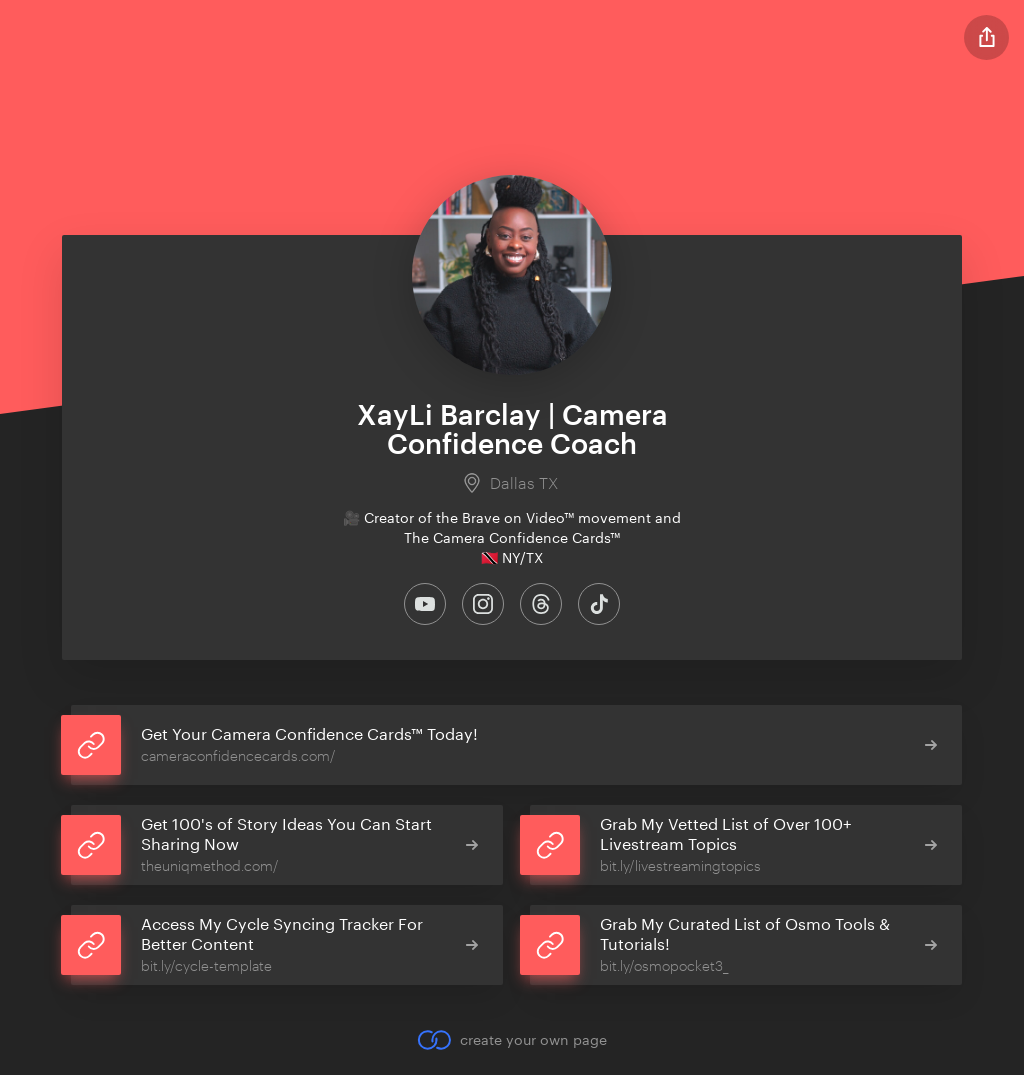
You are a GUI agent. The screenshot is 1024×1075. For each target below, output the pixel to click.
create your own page (511, 1040)
